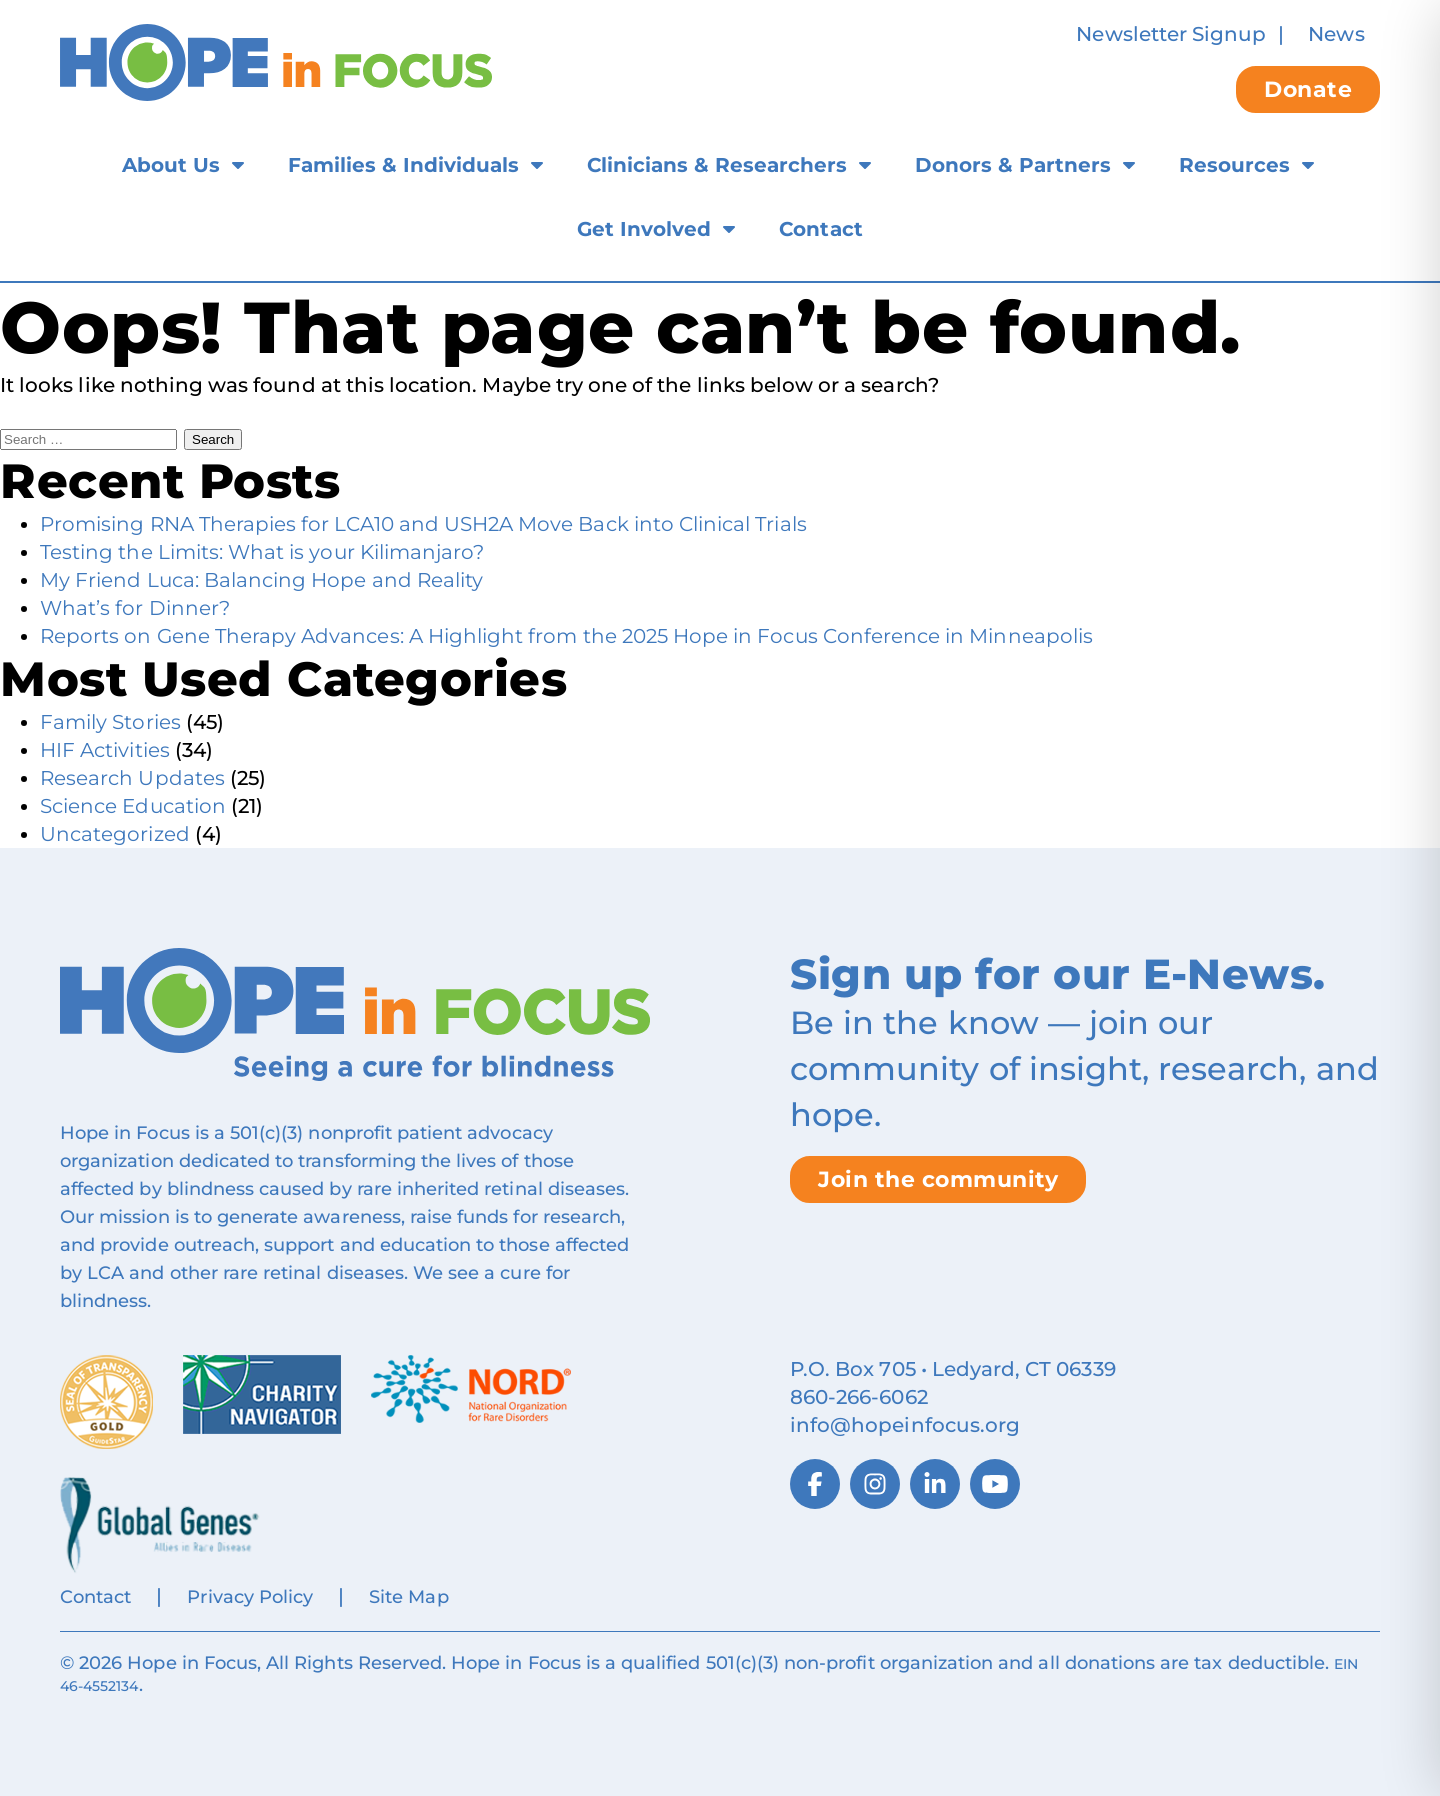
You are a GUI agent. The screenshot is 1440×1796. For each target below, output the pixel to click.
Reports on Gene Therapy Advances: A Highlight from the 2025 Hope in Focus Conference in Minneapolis (566, 636)
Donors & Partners (1013, 165)
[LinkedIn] (935, 1484)
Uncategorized (115, 834)
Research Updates (132, 778)
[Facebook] (815, 1484)
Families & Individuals (403, 165)
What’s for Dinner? (135, 608)
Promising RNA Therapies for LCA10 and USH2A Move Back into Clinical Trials (423, 524)
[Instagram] (875, 1484)
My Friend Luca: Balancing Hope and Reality (261, 580)
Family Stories (110, 722)
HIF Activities (105, 750)
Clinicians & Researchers (717, 165)
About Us (171, 165)
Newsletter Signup (1171, 34)
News (1336, 34)
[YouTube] (995, 1484)
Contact (820, 229)
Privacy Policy (250, 1597)
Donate (1308, 89)
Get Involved (644, 229)
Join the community (938, 1179)
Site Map (408, 1597)
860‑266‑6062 (859, 1397)
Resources (1234, 165)
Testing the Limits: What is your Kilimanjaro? (262, 552)
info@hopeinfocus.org (905, 1425)
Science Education (133, 806)
